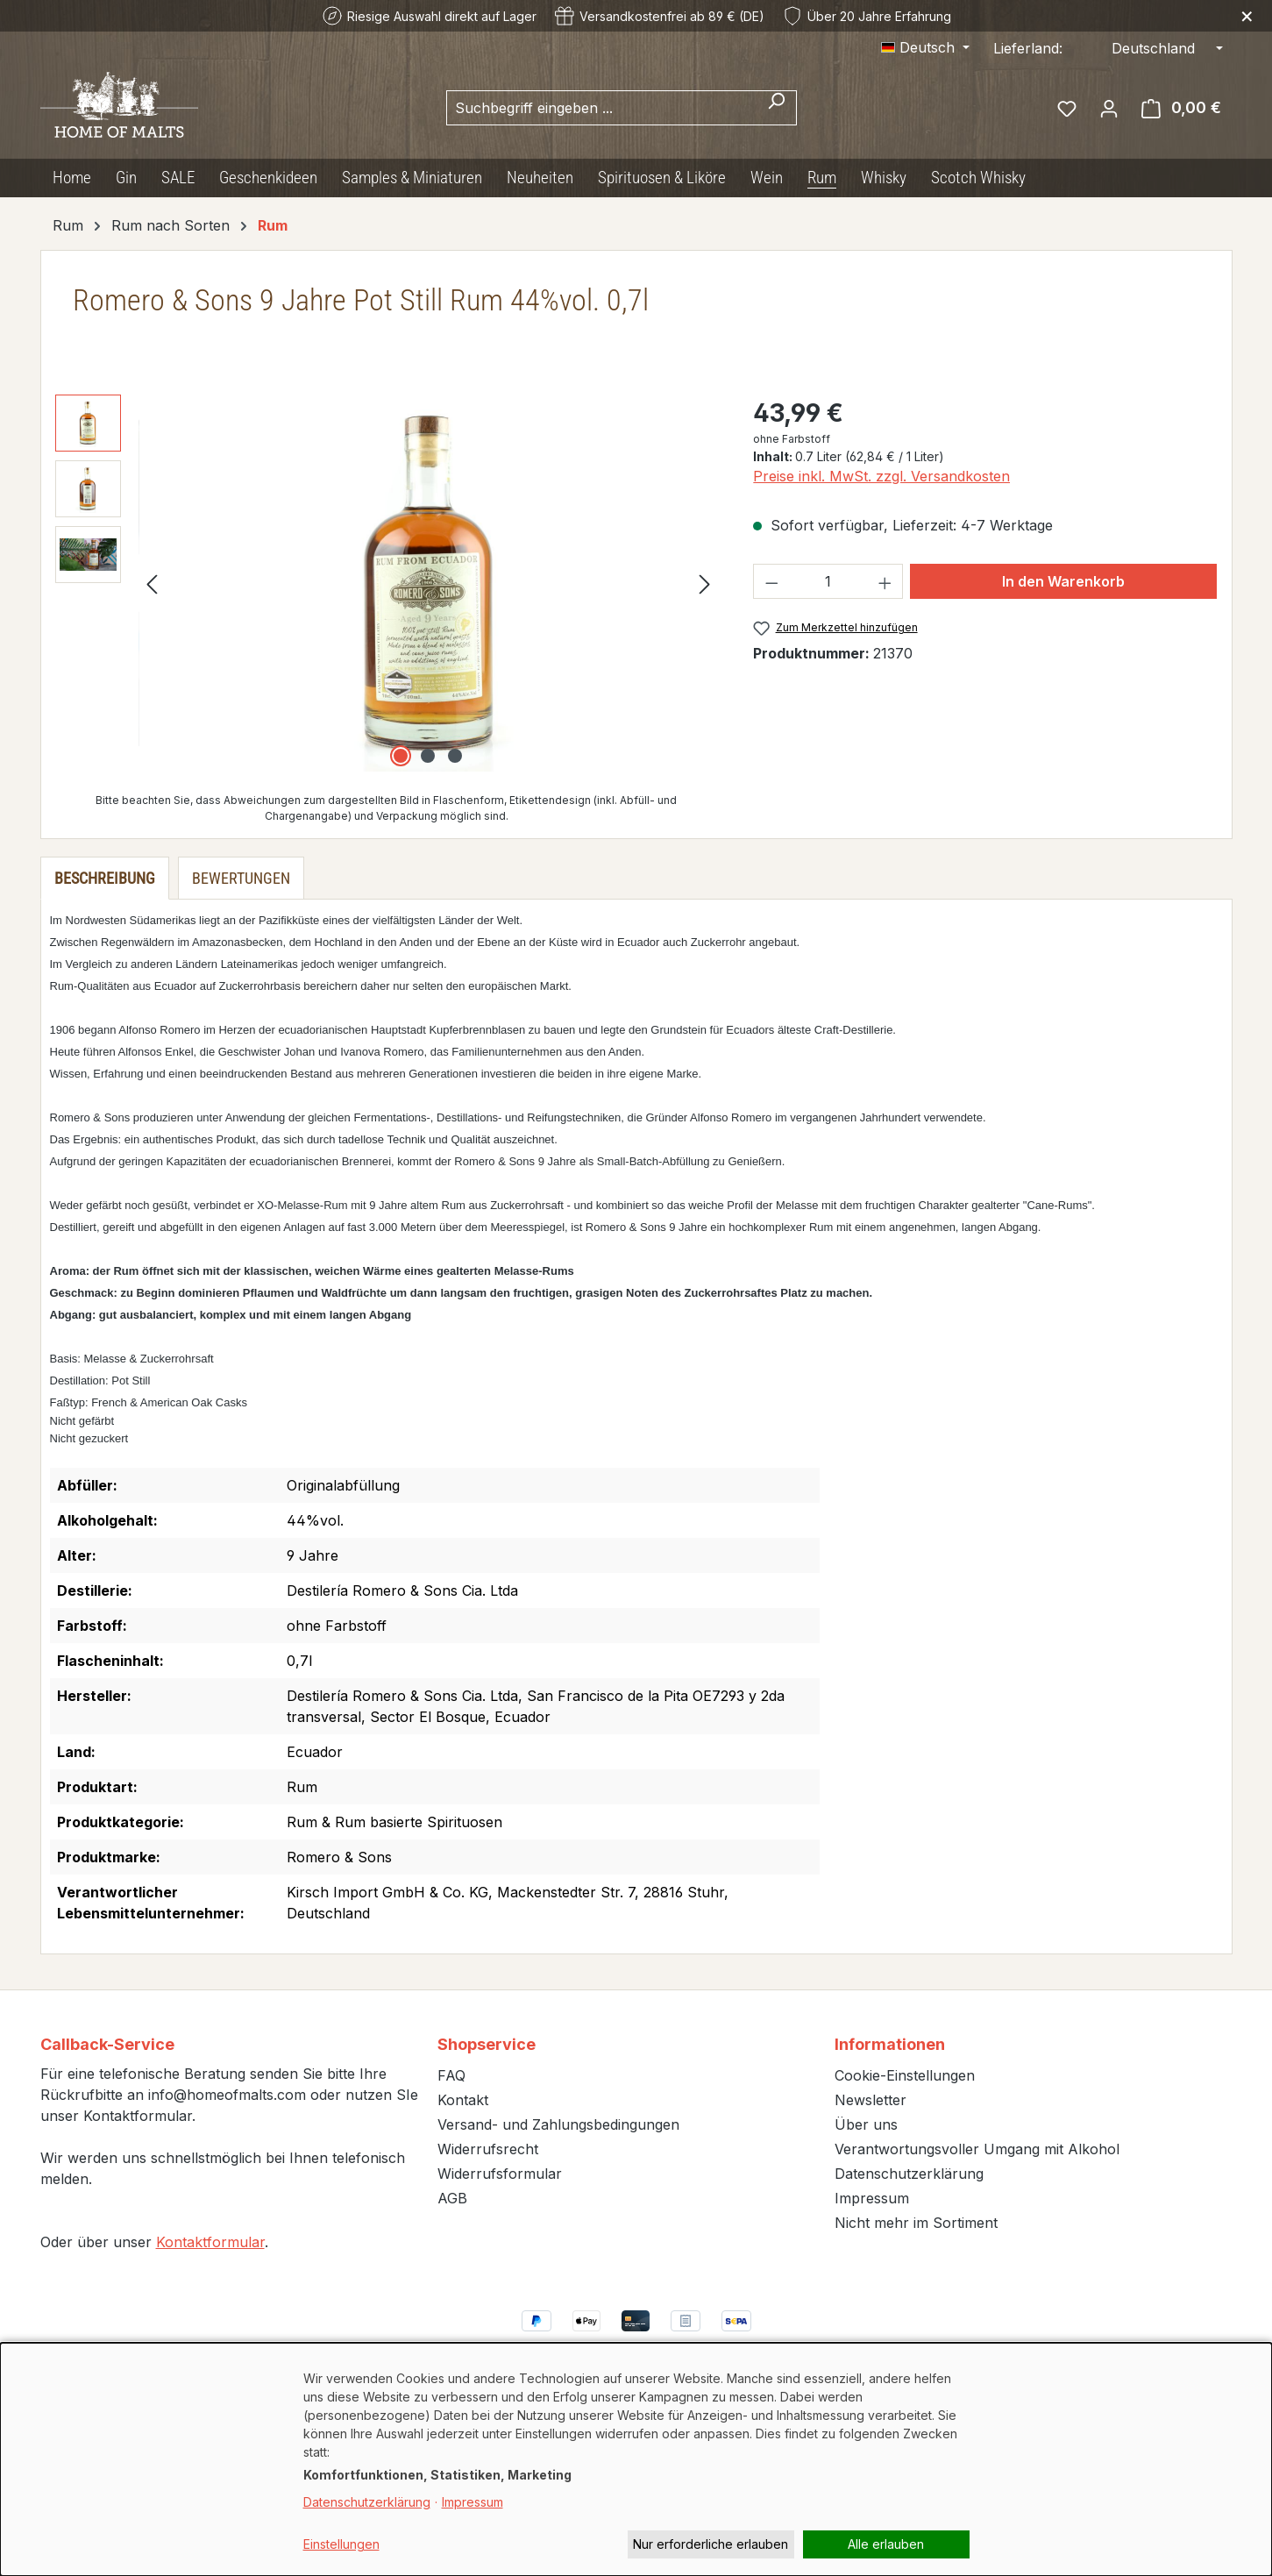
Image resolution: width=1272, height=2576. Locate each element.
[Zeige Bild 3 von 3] (455, 756)
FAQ (451, 2075)
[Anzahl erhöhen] (885, 581)
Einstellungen (341, 2544)
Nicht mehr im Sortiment (916, 2222)
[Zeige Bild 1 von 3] (401, 756)
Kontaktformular (210, 2242)
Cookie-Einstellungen (905, 2075)
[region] (387, 583)
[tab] (104, 878)
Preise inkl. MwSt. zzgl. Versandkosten (881, 476)
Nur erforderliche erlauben (710, 2544)
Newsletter (870, 2100)
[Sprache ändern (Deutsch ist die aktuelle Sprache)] (925, 47)
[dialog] (636, 2459)
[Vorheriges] (152, 583)
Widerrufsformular (499, 2173)
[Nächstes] (705, 583)
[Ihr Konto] (1109, 107)
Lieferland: (1027, 48)
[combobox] (601, 107)
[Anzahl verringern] (771, 581)
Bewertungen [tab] (241, 878)
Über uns (866, 2124)
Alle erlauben (886, 2544)
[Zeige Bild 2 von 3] (428, 756)
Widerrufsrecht (487, 2149)
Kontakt (462, 2100)
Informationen (890, 2044)
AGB (452, 2198)
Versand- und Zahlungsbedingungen (558, 2124)
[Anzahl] (828, 581)
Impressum (872, 2198)
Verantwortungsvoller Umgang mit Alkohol (977, 2149)
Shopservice (486, 2044)
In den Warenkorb (1063, 581)
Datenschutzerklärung (909, 2173)
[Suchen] (776, 107)
